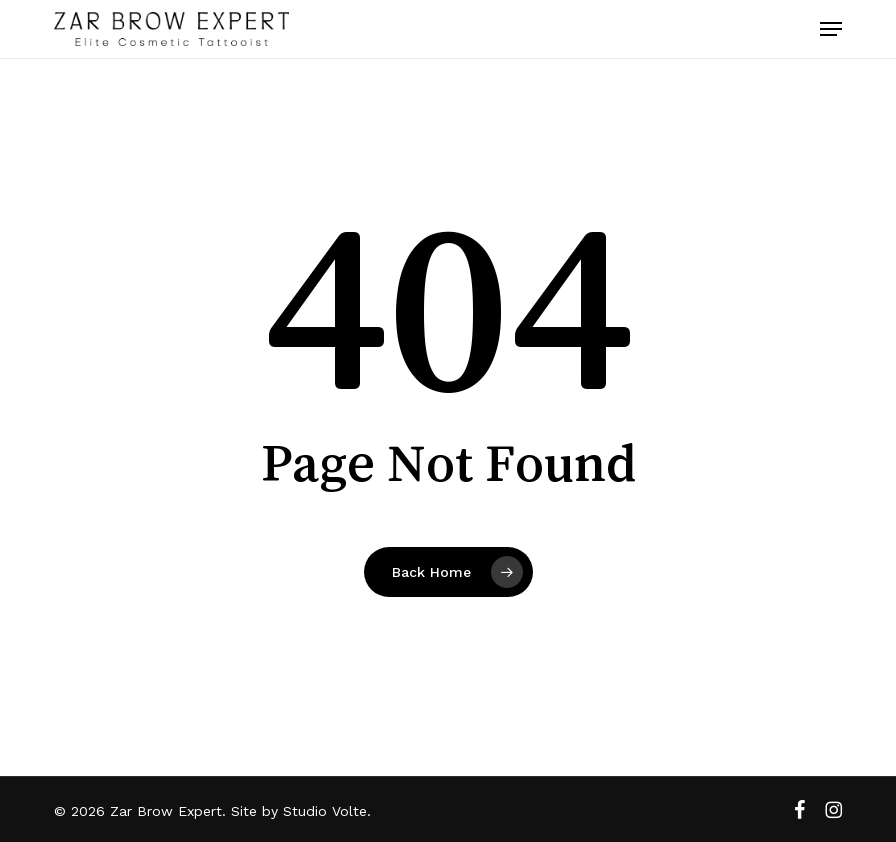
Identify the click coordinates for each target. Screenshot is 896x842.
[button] (831, 29)
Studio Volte (325, 811)
